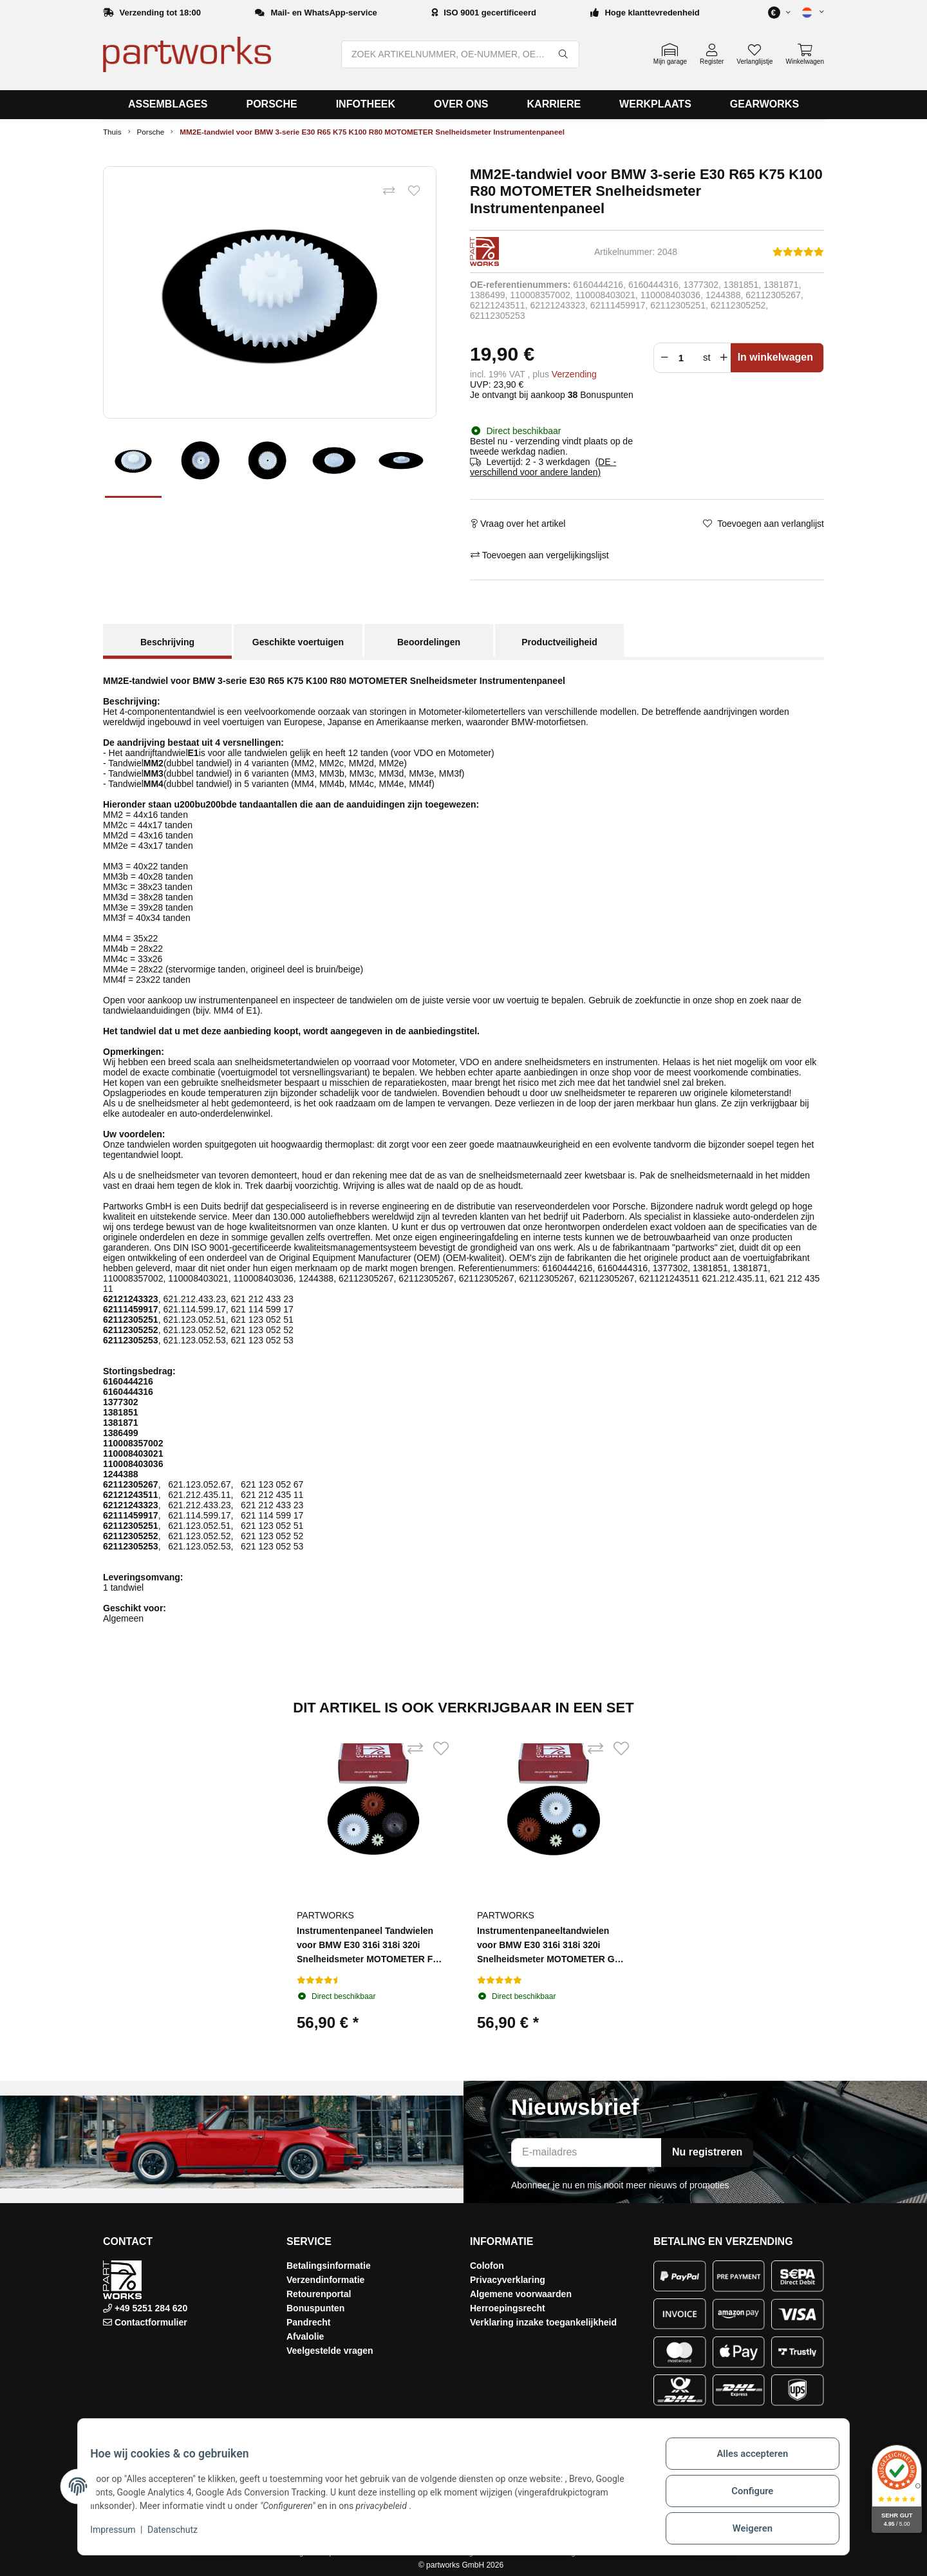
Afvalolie (305, 2336)
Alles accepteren (744, 2463)
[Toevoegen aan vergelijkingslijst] (380, 194)
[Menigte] (684, 357)
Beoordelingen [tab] (428, 642)
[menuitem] (168, 104)
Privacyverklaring (507, 2280)
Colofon (487, 2265)
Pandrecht (308, 2322)
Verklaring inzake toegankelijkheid (543, 2322)
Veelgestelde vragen (329, 2350)
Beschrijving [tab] (167, 642)
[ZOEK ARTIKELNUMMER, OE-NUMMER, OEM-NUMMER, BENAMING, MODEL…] (445, 54)
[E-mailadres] (586, 2152)
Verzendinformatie (325, 2280)
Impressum (121, 2536)
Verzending (574, 374)
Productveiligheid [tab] (559, 642)
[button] (807, 12)
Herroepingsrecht (507, 2308)
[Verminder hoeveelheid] (663, 357)
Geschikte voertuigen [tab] (298, 642)
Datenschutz (181, 2536)
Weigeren (744, 2530)
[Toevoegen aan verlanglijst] (411, 194)
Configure (743, 2497)
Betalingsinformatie (328, 2265)
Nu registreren (707, 2151)
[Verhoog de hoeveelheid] (723, 357)
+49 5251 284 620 (149, 2308)
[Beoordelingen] (798, 252)
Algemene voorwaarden (521, 2294)
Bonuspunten (315, 2308)
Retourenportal (318, 2294)
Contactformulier (151, 2322)
